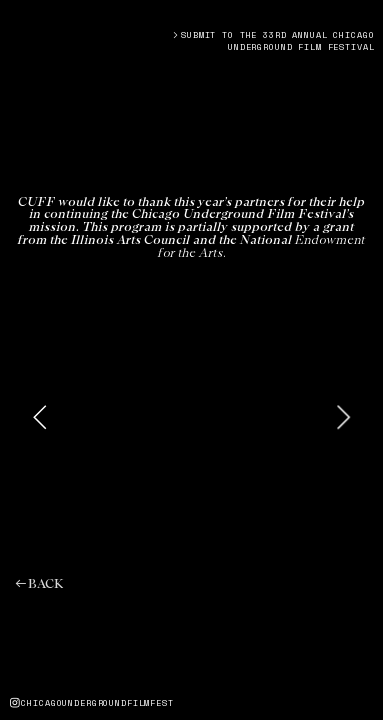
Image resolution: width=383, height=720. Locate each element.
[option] (192, 416)
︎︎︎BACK (38, 584)
